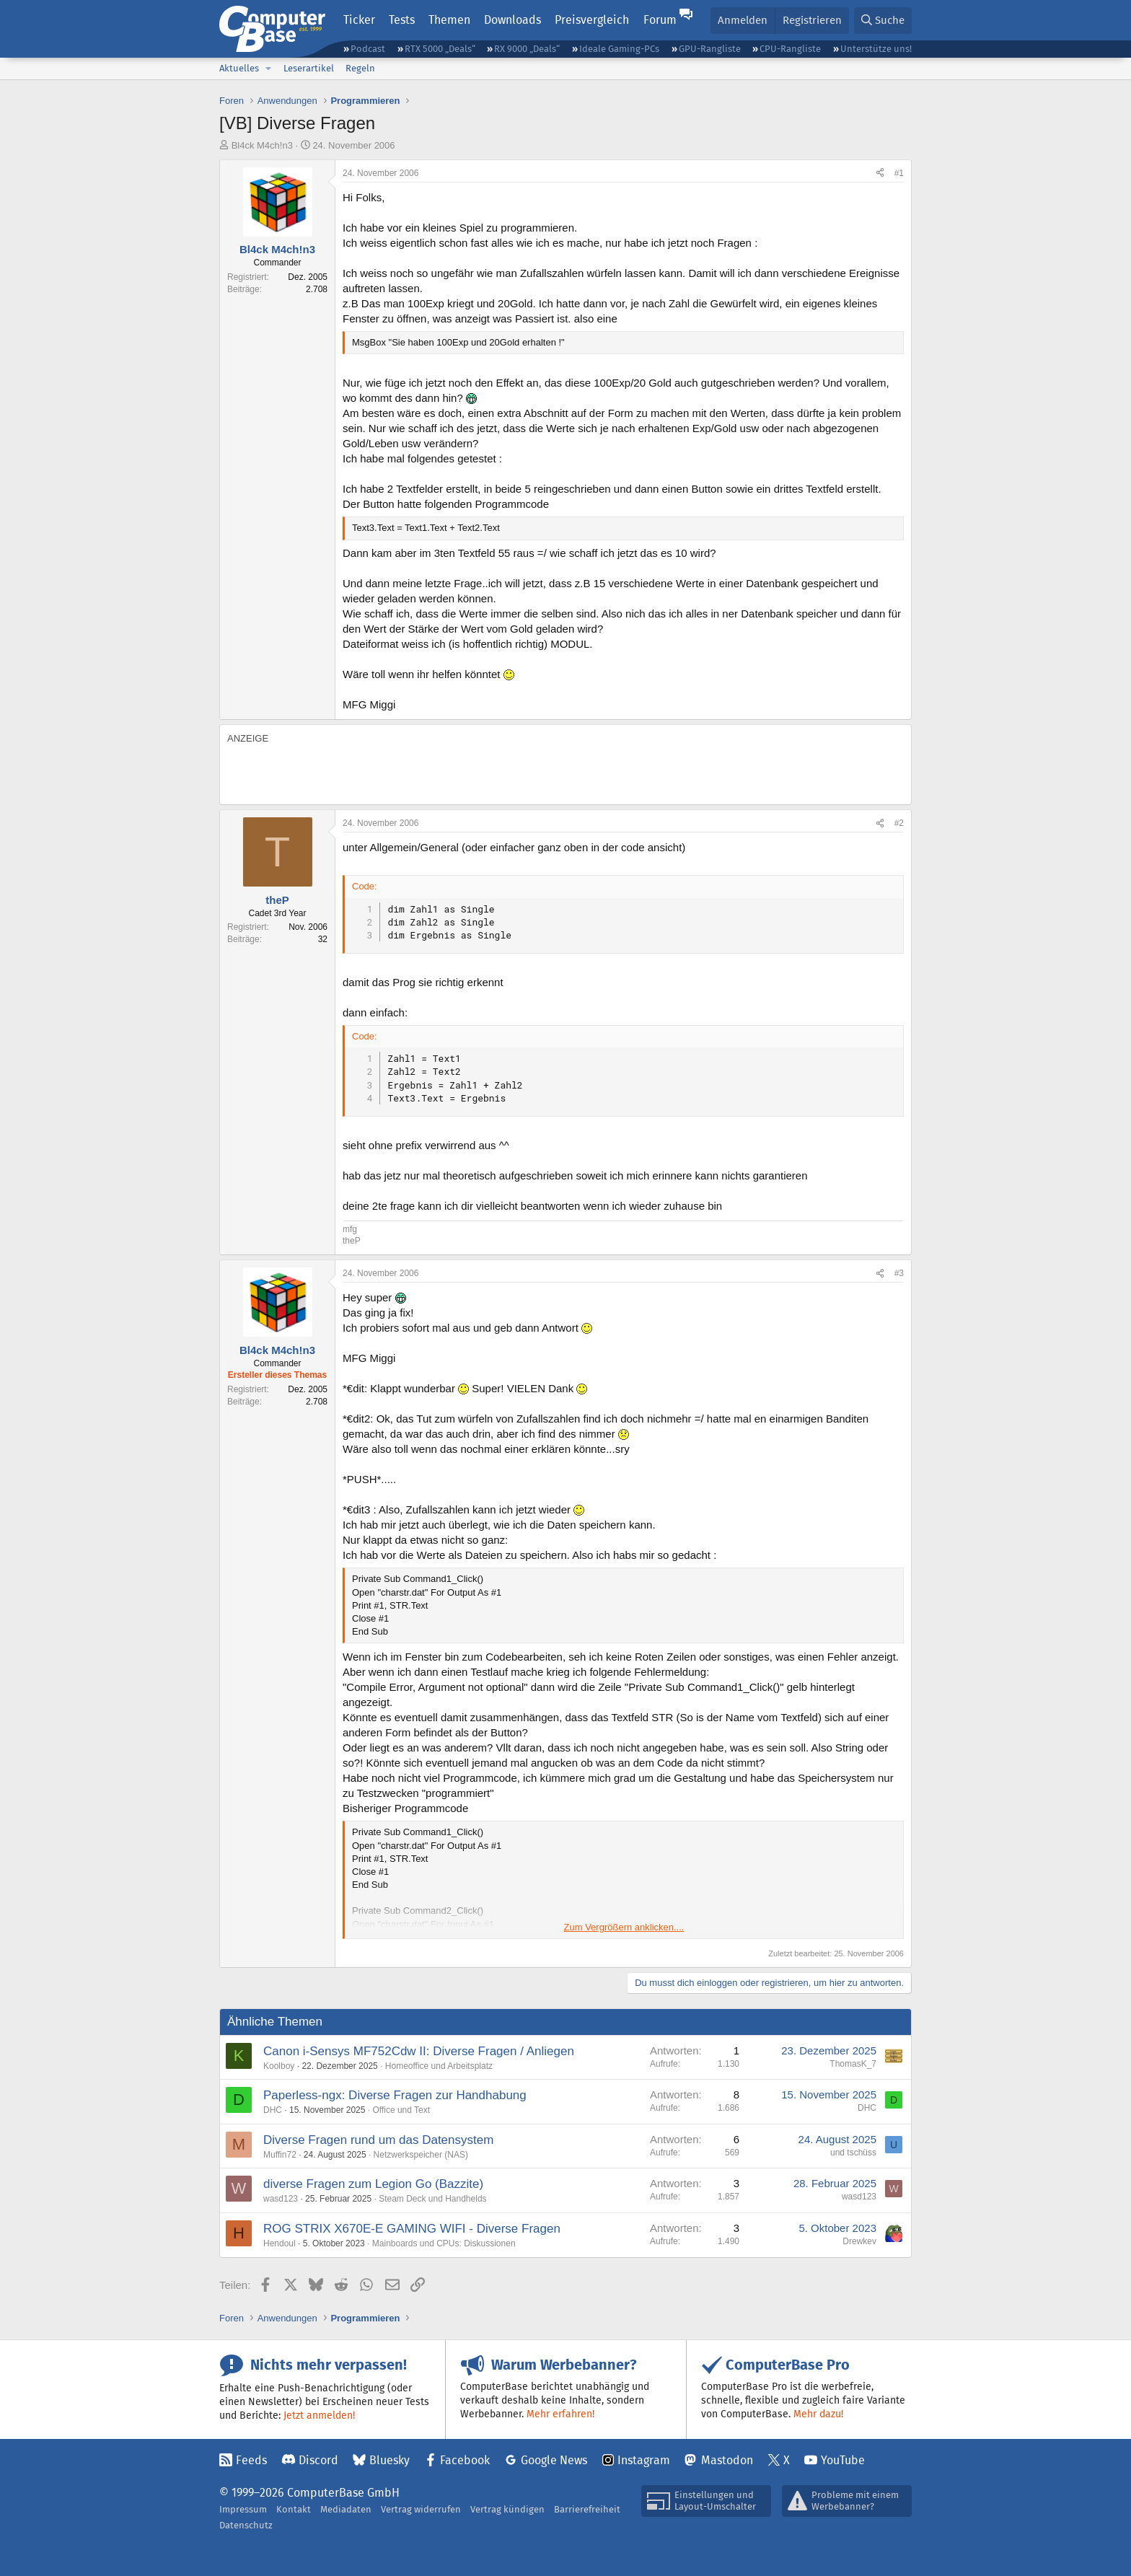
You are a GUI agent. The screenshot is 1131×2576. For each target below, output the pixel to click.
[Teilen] (880, 173)
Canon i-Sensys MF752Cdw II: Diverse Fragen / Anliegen (418, 2051)
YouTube (843, 2460)
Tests (402, 20)
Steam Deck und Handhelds (432, 2199)
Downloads (512, 20)
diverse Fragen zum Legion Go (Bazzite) (373, 2184)
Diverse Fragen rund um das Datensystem (378, 2140)
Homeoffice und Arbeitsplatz (439, 2066)
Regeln (360, 68)
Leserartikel (308, 68)
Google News (554, 2460)
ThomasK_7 (852, 2064)
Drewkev (859, 2241)
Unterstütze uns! (876, 49)
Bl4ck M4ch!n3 (262, 145)
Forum (660, 20)
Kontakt (293, 2509)
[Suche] (883, 20)
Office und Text (401, 2110)
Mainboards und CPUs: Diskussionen (444, 2243)
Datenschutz (246, 2525)
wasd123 (280, 2199)
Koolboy (278, 2066)
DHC (272, 2110)
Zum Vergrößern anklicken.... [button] (624, 1927)
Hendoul (279, 2243)
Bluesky (389, 2460)
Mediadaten (345, 2509)
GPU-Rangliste (710, 49)
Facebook (465, 2460)
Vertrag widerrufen (421, 2509)
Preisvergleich (592, 20)
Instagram (643, 2460)
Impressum (243, 2509)
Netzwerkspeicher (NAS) (421, 2155)
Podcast (368, 49)
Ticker (359, 20)
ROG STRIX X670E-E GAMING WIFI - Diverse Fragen (411, 2229)
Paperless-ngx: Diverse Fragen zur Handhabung (395, 2095)
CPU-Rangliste (790, 49)
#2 (899, 823)
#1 (899, 173)
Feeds (251, 2460)
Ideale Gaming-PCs (619, 49)
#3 (899, 1273)
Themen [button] (449, 20)
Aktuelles (239, 68)
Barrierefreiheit (587, 2509)
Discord (318, 2460)
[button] (268, 68)
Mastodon (727, 2460)
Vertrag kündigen (507, 2509)
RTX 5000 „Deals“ (440, 49)
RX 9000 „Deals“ (527, 49)
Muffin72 (279, 2155)
